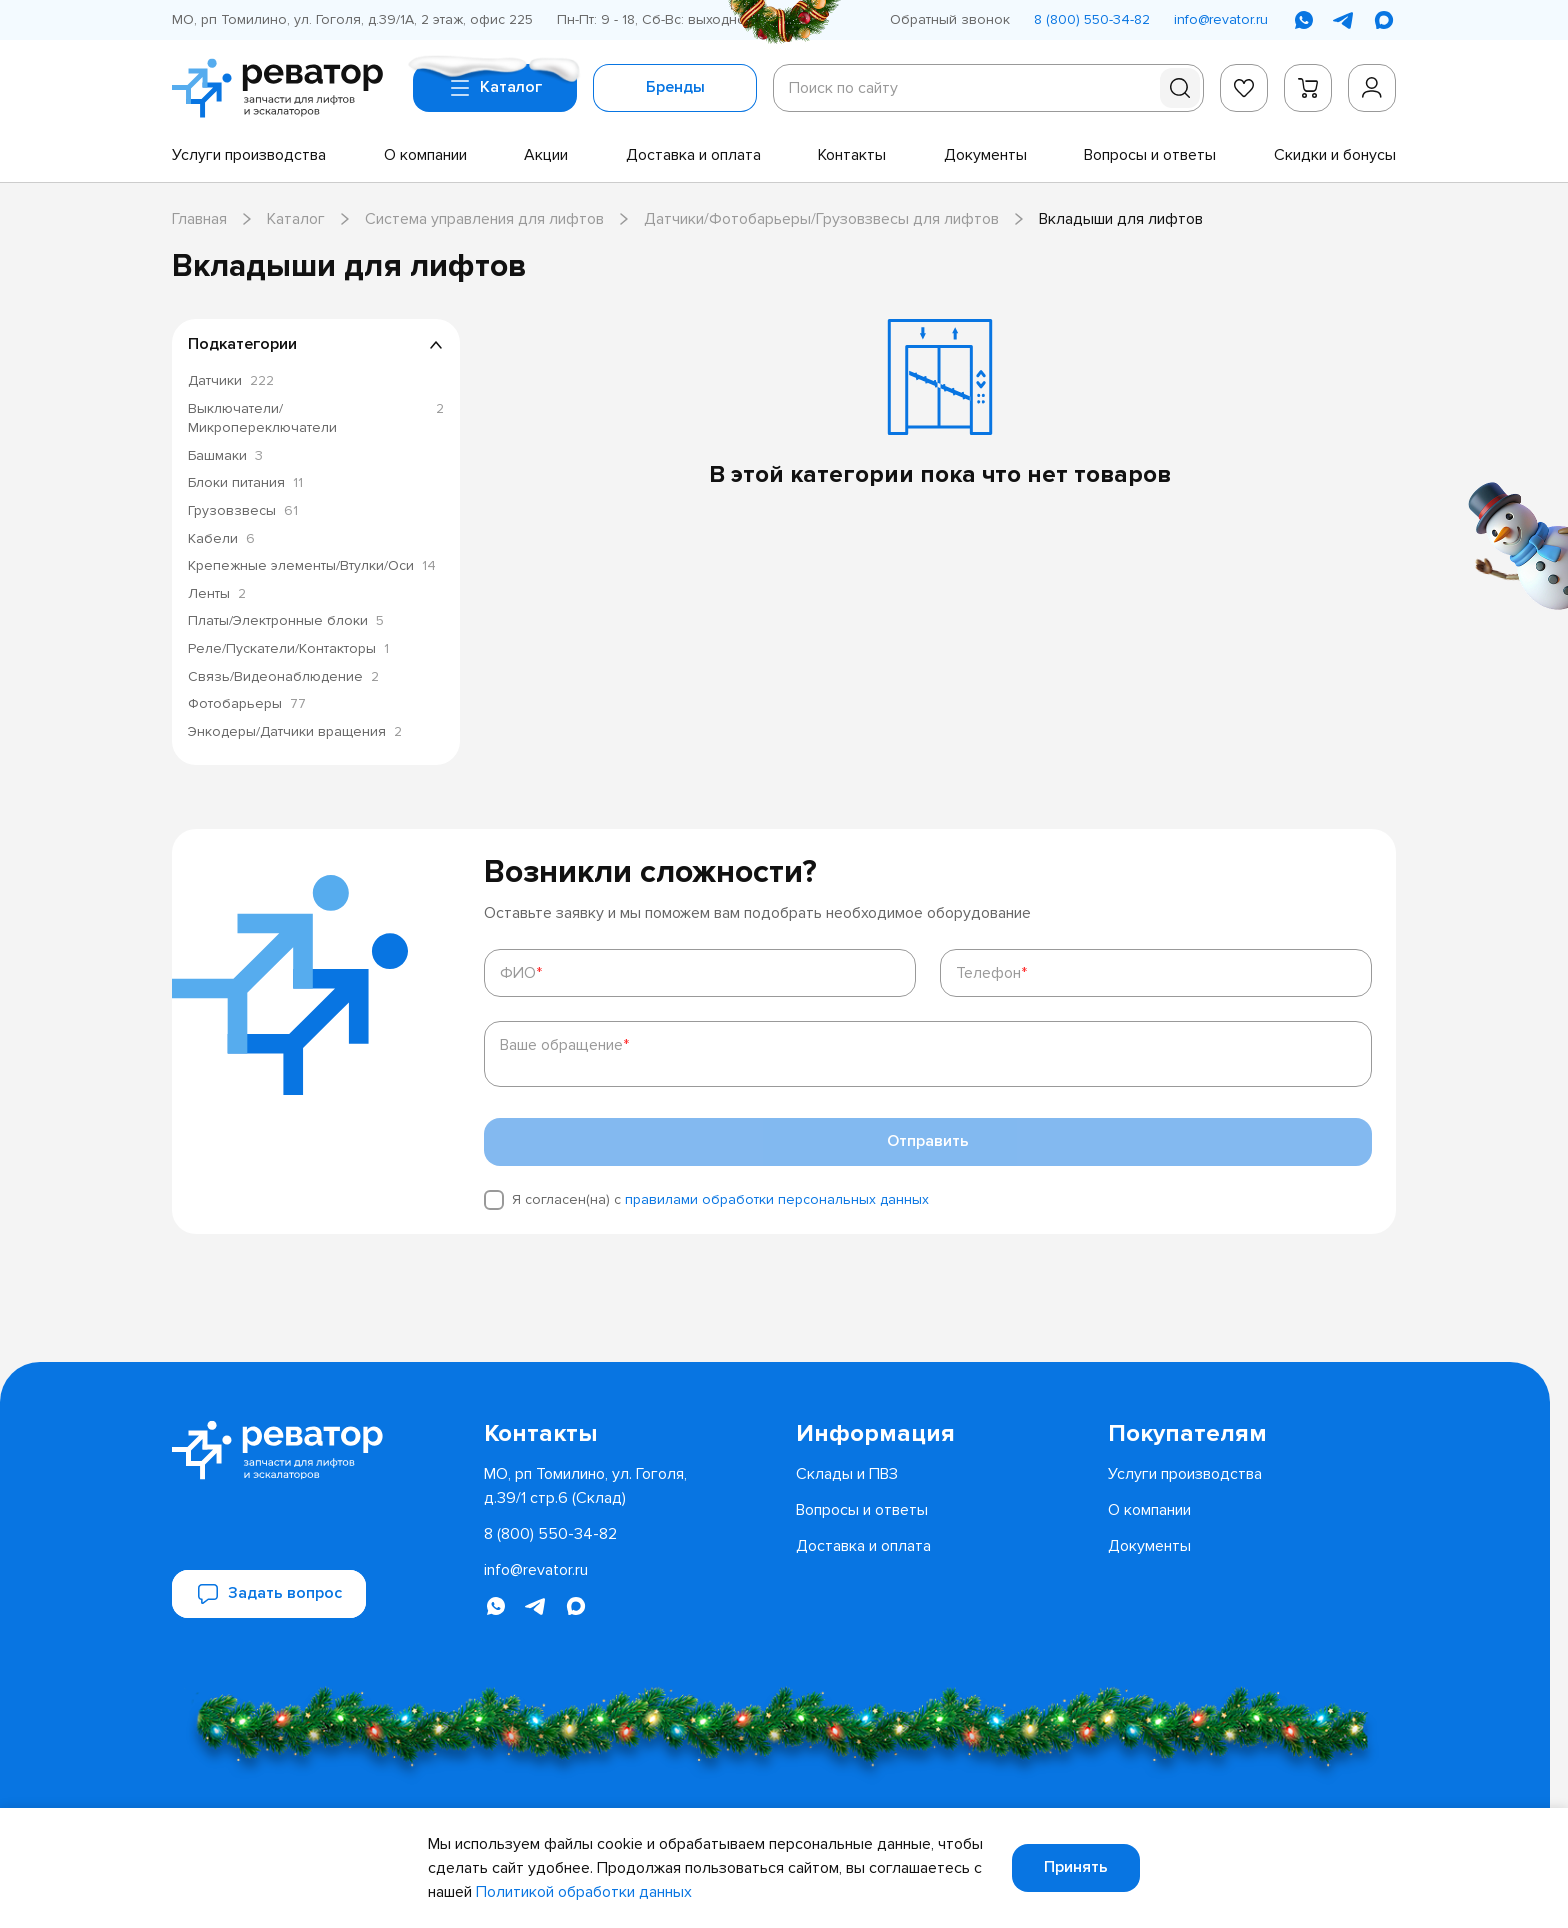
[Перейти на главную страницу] (284, 88)
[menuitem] (249, 155)
